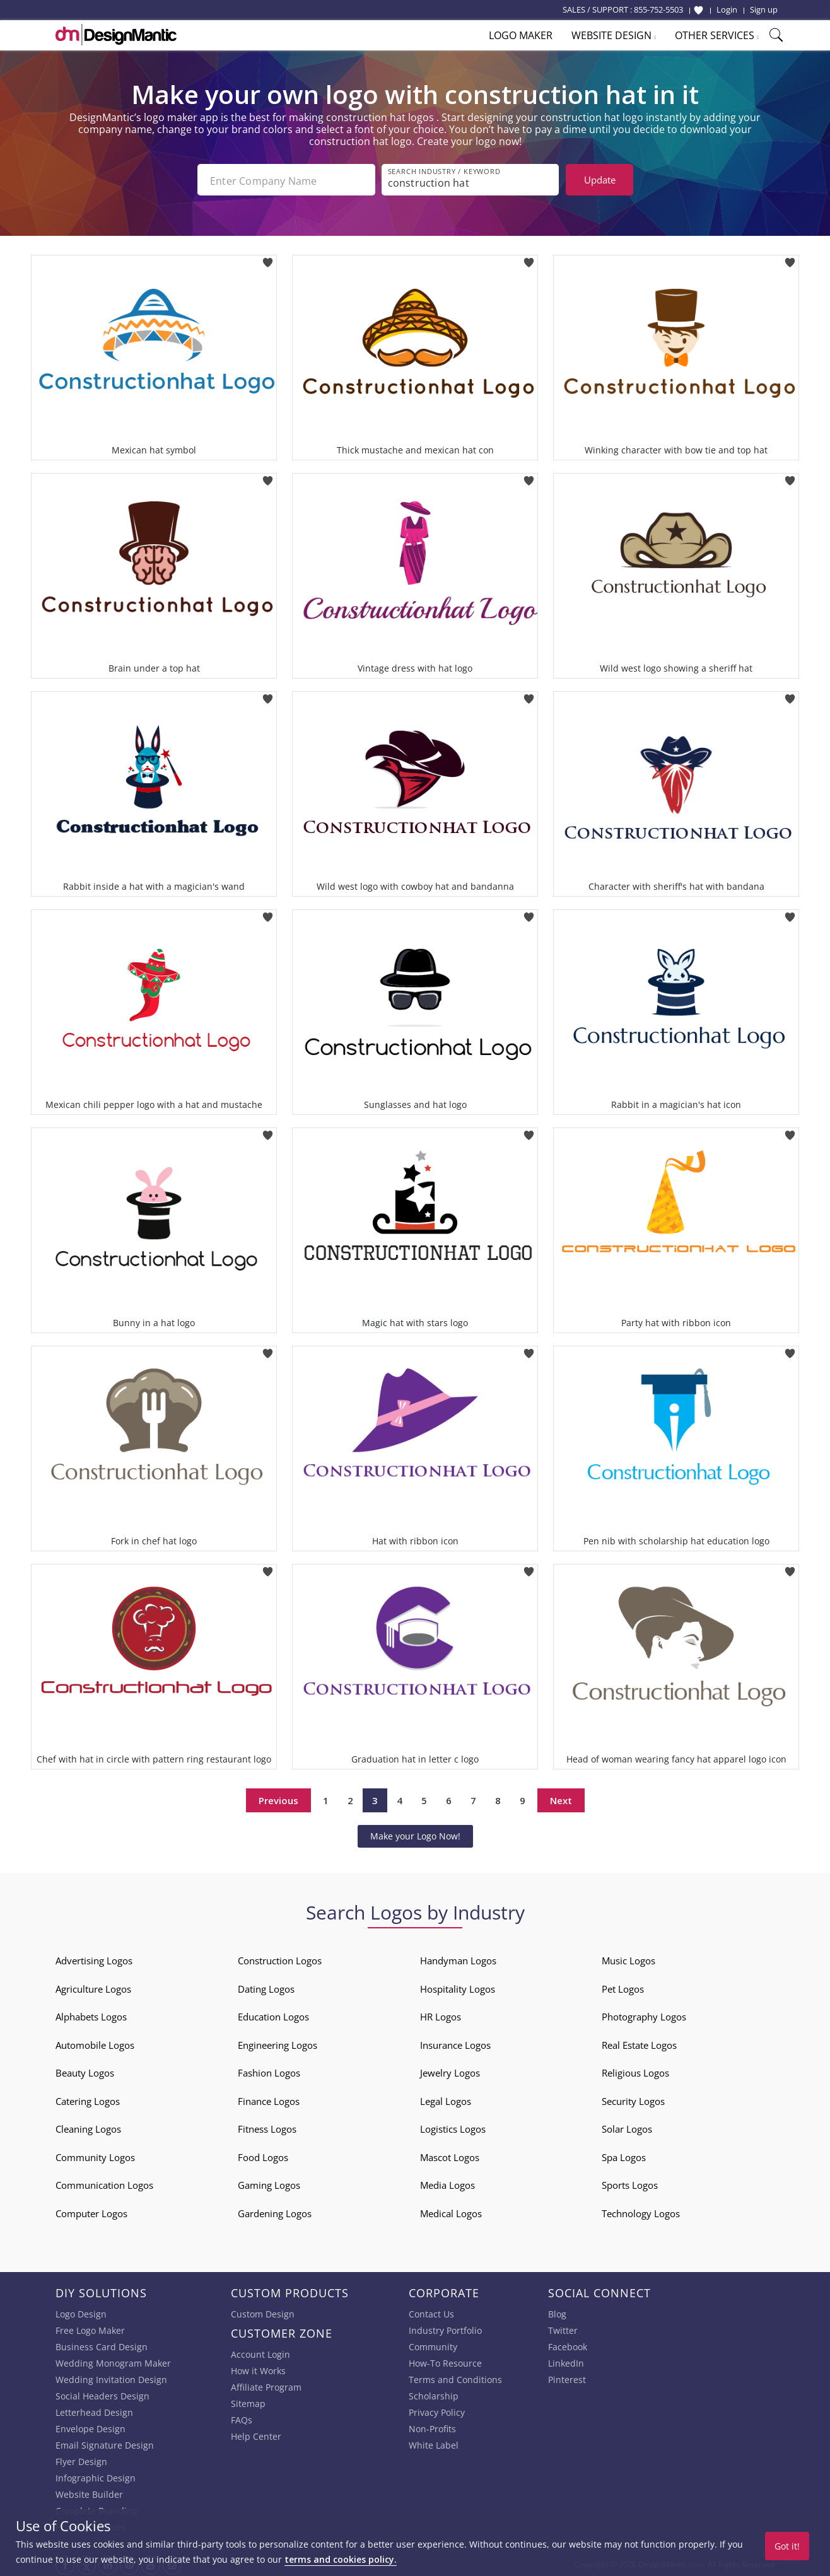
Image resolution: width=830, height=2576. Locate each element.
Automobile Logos (95, 2042)
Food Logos (263, 2154)
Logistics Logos (453, 2126)
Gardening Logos (275, 2211)
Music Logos (628, 1958)
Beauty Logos (85, 2070)
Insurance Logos (455, 2042)
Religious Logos (635, 2070)
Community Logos (95, 2154)
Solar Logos (627, 2126)
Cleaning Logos (88, 2126)
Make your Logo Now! (415, 1833)
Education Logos (273, 2014)
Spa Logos (624, 2154)
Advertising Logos (94, 1958)
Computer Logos (91, 2211)
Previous (278, 1798)
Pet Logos (623, 1986)
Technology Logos (641, 2211)
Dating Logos (266, 1986)
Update (600, 179)
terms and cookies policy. (340, 2559)
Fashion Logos (269, 2070)
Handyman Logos (458, 1958)
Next (561, 1798)
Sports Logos (630, 2182)
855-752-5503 (658, 9)
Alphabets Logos (91, 2014)
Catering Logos (88, 2098)
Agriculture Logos (93, 1986)
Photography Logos (644, 2014)
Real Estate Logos (639, 2042)
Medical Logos (451, 2211)
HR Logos (440, 2014)
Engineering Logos (277, 2042)
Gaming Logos (269, 2182)
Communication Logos (104, 2182)
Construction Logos (280, 1958)
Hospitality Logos (457, 1986)
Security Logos (633, 2098)
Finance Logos (269, 2098)
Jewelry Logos (450, 2070)
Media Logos (447, 2182)
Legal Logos (445, 2098)
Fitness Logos (267, 2126)
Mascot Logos (449, 2154)
